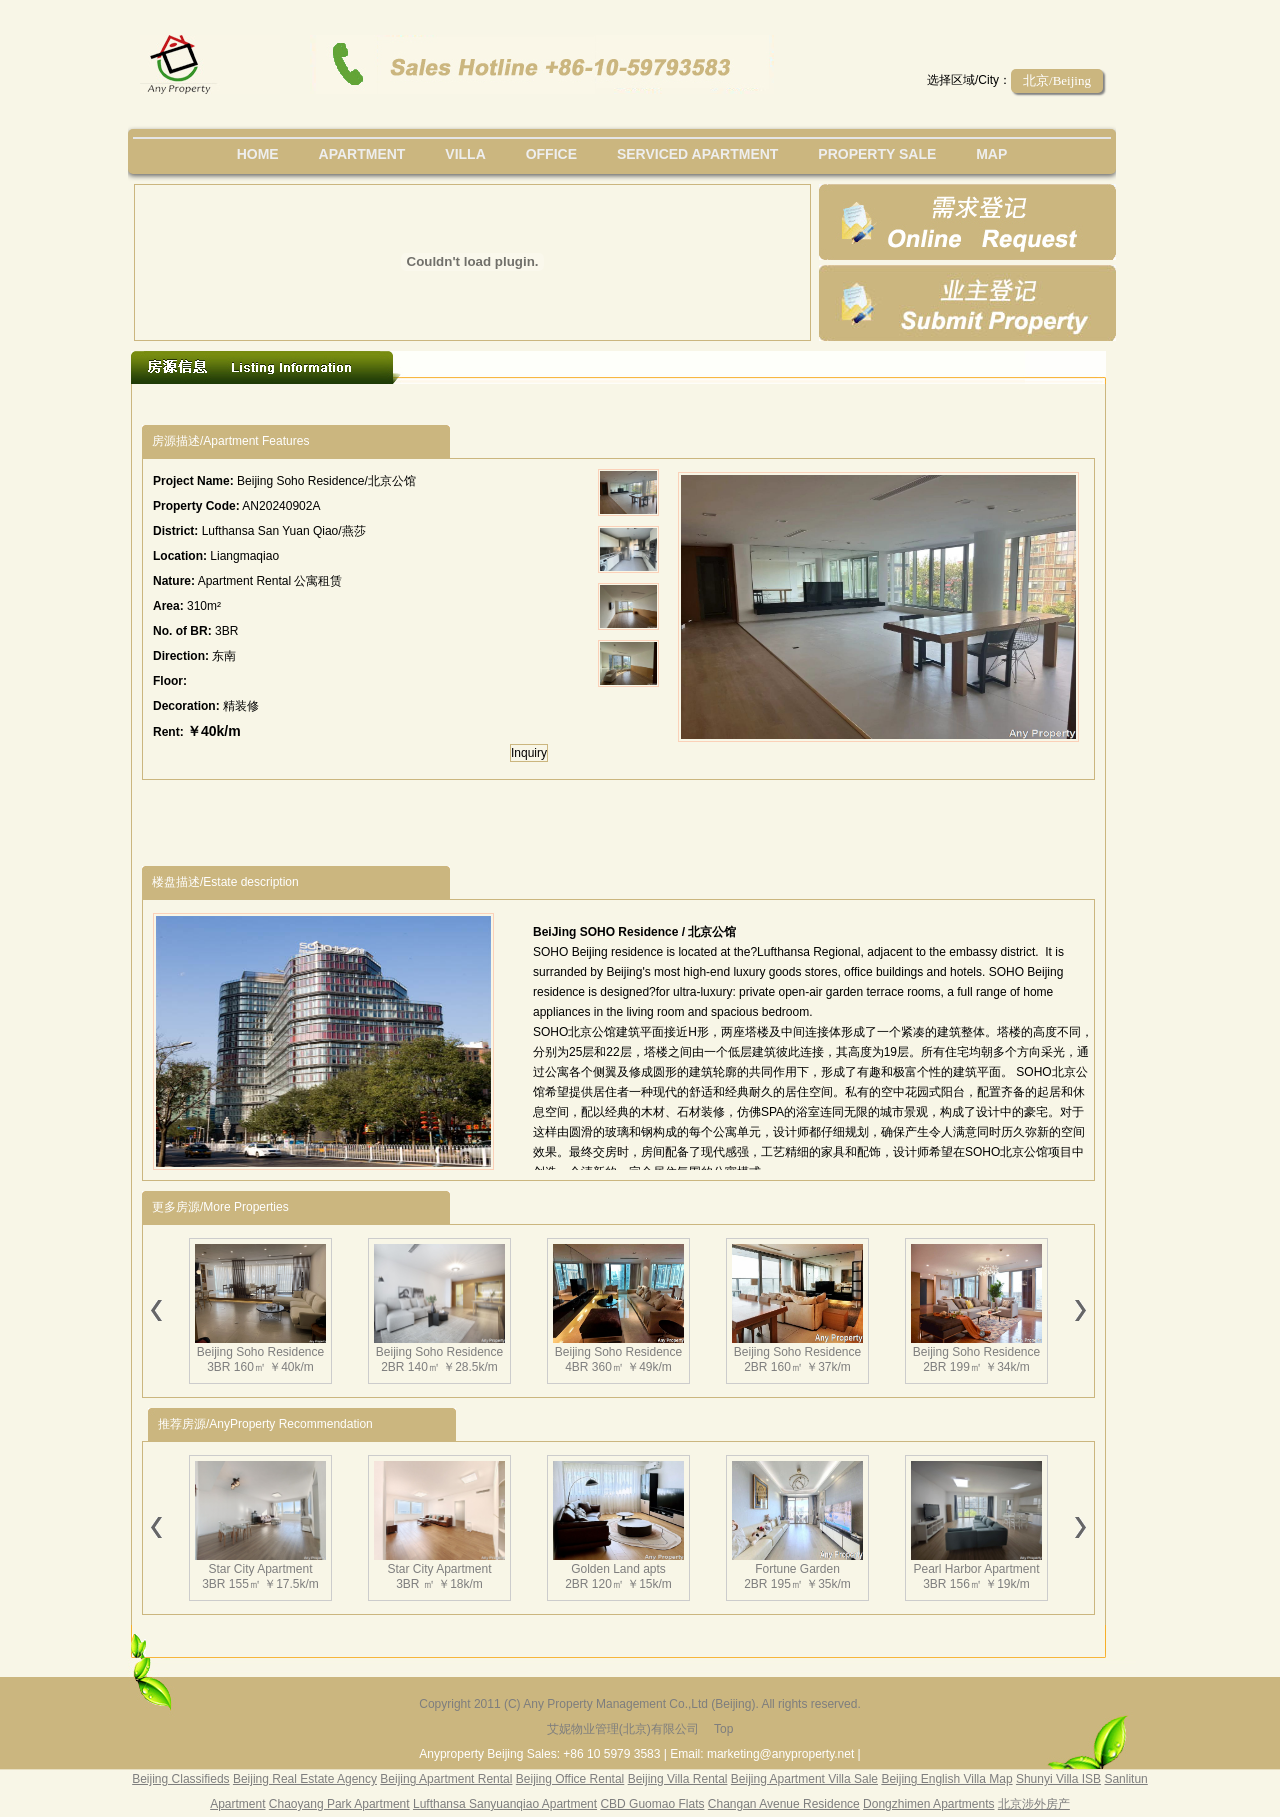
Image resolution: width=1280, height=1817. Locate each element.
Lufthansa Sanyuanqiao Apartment (505, 1804)
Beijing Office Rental (570, 1779)
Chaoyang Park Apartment (339, 1804)
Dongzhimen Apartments (928, 1804)
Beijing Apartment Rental (446, 1779)
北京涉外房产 (1034, 1804)
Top (723, 1729)
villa (465, 154)
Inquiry (529, 753)
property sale (877, 154)
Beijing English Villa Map (946, 1779)
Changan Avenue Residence (784, 1804)
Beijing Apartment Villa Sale (804, 1779)
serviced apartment (698, 154)
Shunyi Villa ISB (1058, 1779)
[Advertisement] (509, 404)
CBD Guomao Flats (652, 1804)
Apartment (362, 154)
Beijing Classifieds (180, 1779)
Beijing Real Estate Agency (305, 1779)
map (991, 154)
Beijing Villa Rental (678, 1779)
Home (258, 154)
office (551, 154)
